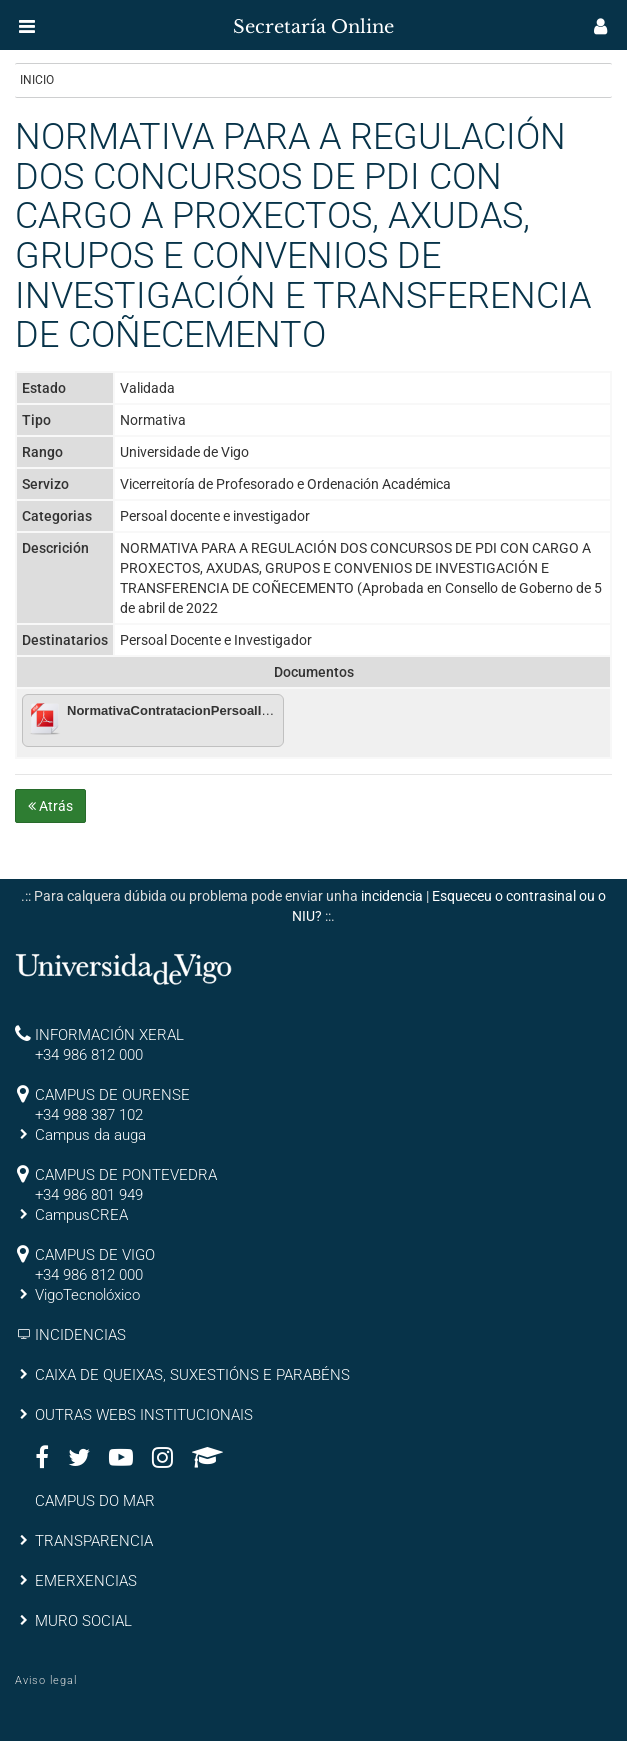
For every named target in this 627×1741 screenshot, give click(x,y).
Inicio (37, 80)
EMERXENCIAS (86, 1581)
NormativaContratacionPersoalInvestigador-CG (213, 710)
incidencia (392, 896)
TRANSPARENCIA (94, 1541)
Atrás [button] (50, 806)
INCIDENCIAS (80, 1335)
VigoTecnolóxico (87, 1295)
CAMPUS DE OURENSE (112, 1095)
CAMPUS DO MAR (95, 1501)
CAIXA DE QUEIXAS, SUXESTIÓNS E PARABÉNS (192, 1375)
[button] (27, 26)
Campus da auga (90, 1135)
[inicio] (54, 20)
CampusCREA (81, 1215)
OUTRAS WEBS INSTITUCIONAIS (144, 1415)
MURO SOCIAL (83, 1621)
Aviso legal (46, 1680)
